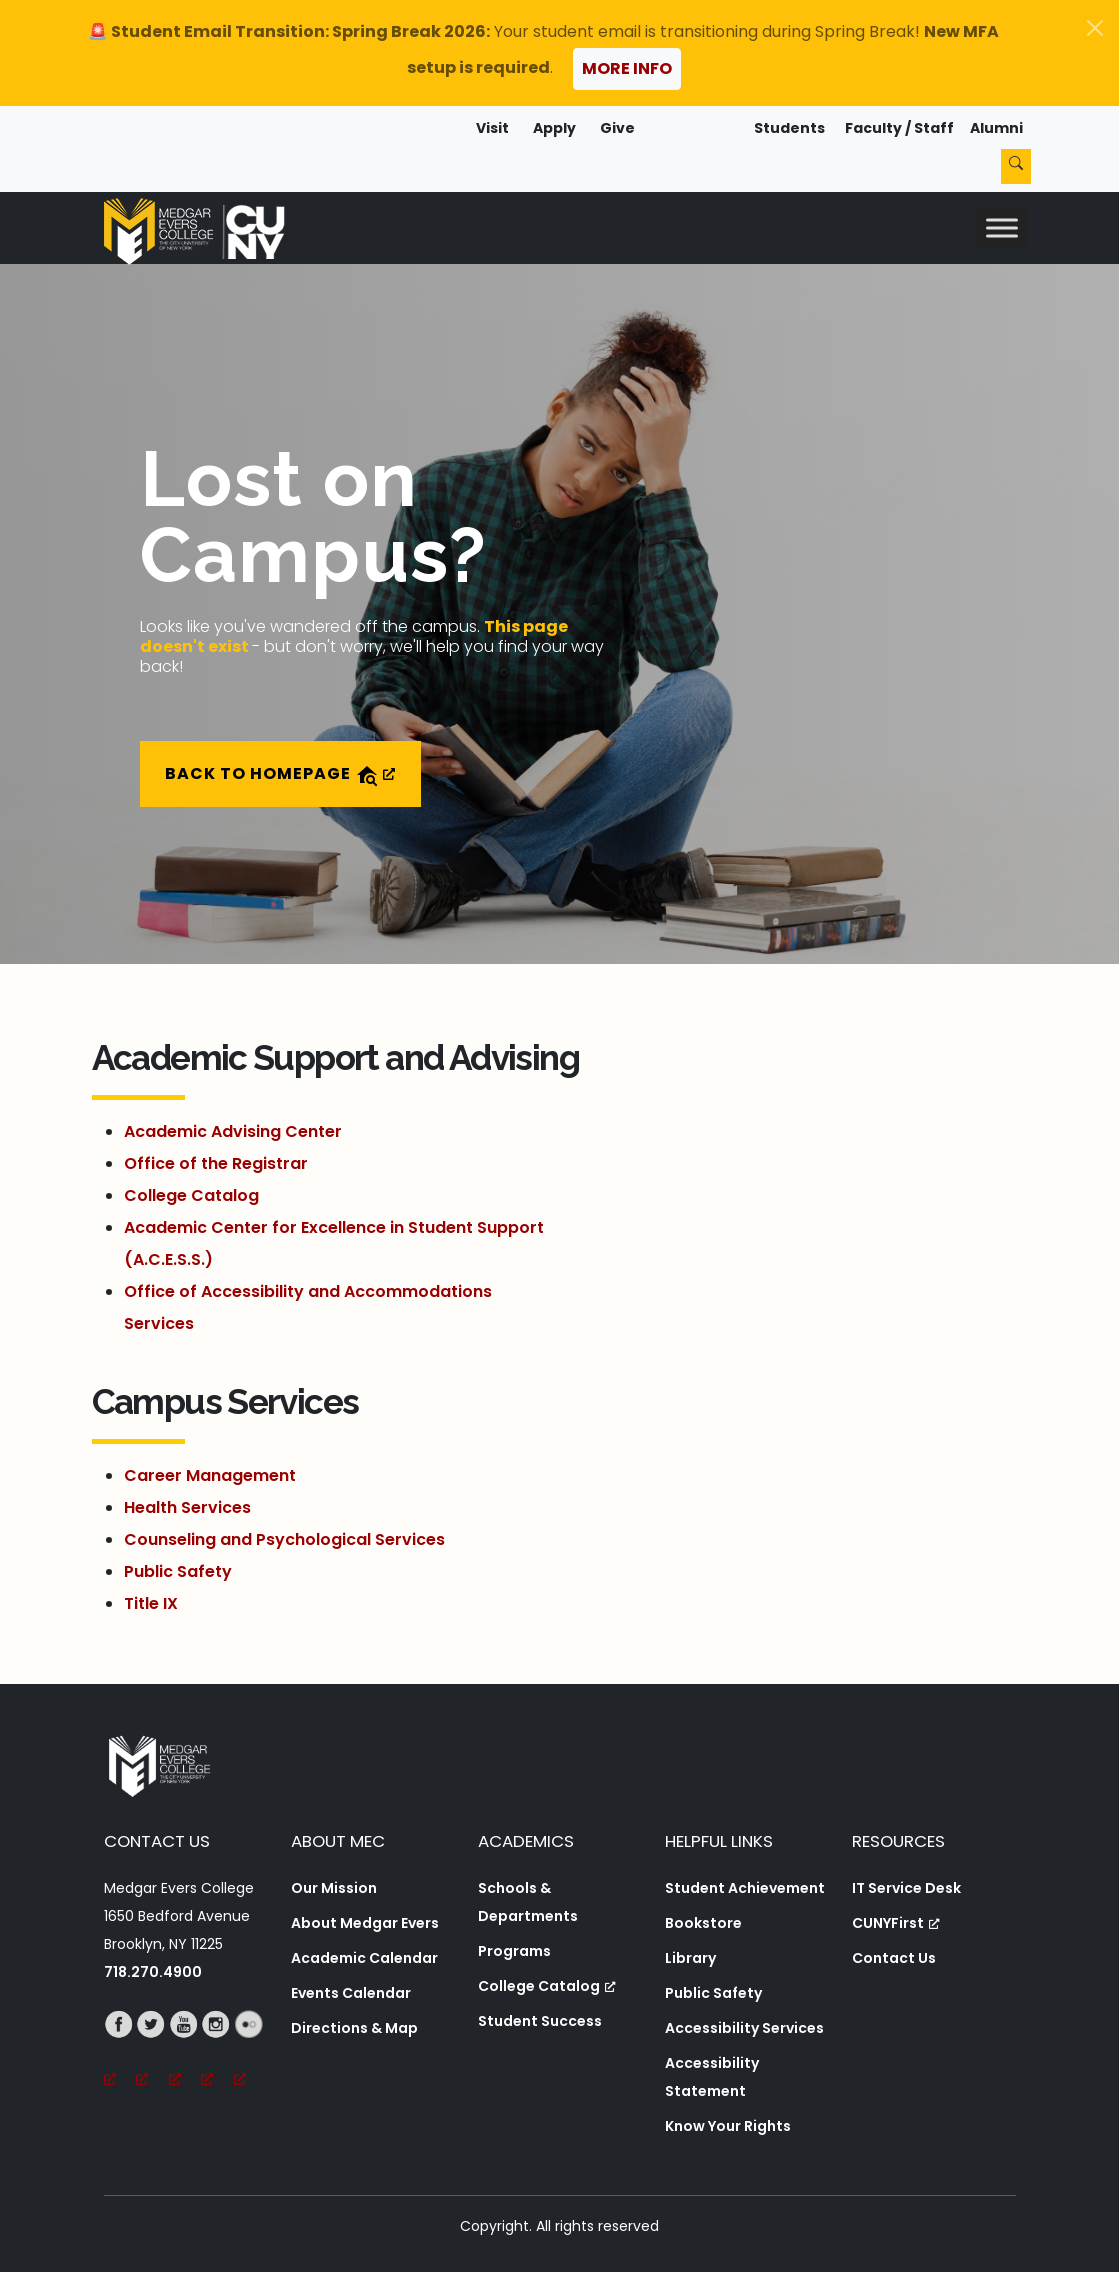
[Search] (1016, 166)
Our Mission (334, 1888)
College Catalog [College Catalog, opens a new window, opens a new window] (547, 1986)
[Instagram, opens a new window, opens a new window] (217, 2052)
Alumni (996, 128)
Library (690, 1958)
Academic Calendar (364, 1958)
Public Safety (178, 1571)
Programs (514, 1951)
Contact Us (894, 1958)
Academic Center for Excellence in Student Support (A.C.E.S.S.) (334, 1243)
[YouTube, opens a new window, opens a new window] (185, 2052)
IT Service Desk (906, 1888)
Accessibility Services (744, 2028)
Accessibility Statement (712, 2077)
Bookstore (703, 1923)
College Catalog (191, 1195)
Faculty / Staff (899, 128)
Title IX (151, 1603)
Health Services (187, 1507)
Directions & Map (354, 2028)
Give (617, 128)
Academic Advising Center (233, 1131)
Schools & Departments (528, 1902)
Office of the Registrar (216, 1163)
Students (789, 128)
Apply (554, 128)
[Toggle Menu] (1002, 227)
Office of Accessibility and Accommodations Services (308, 1307)
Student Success (540, 2021)
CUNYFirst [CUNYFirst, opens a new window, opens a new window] (896, 1923)
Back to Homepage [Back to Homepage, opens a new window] (280, 774)
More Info (627, 68)
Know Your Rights (728, 2126)
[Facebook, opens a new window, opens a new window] (120, 2052)
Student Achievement (745, 1888)
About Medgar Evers (365, 1923)
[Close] (1095, 28)
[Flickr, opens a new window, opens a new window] (250, 2052)
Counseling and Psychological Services (284, 1539)
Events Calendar (351, 1993)
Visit (492, 128)
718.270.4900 (153, 1972)
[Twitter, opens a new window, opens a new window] (152, 2052)
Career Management (210, 1475)
